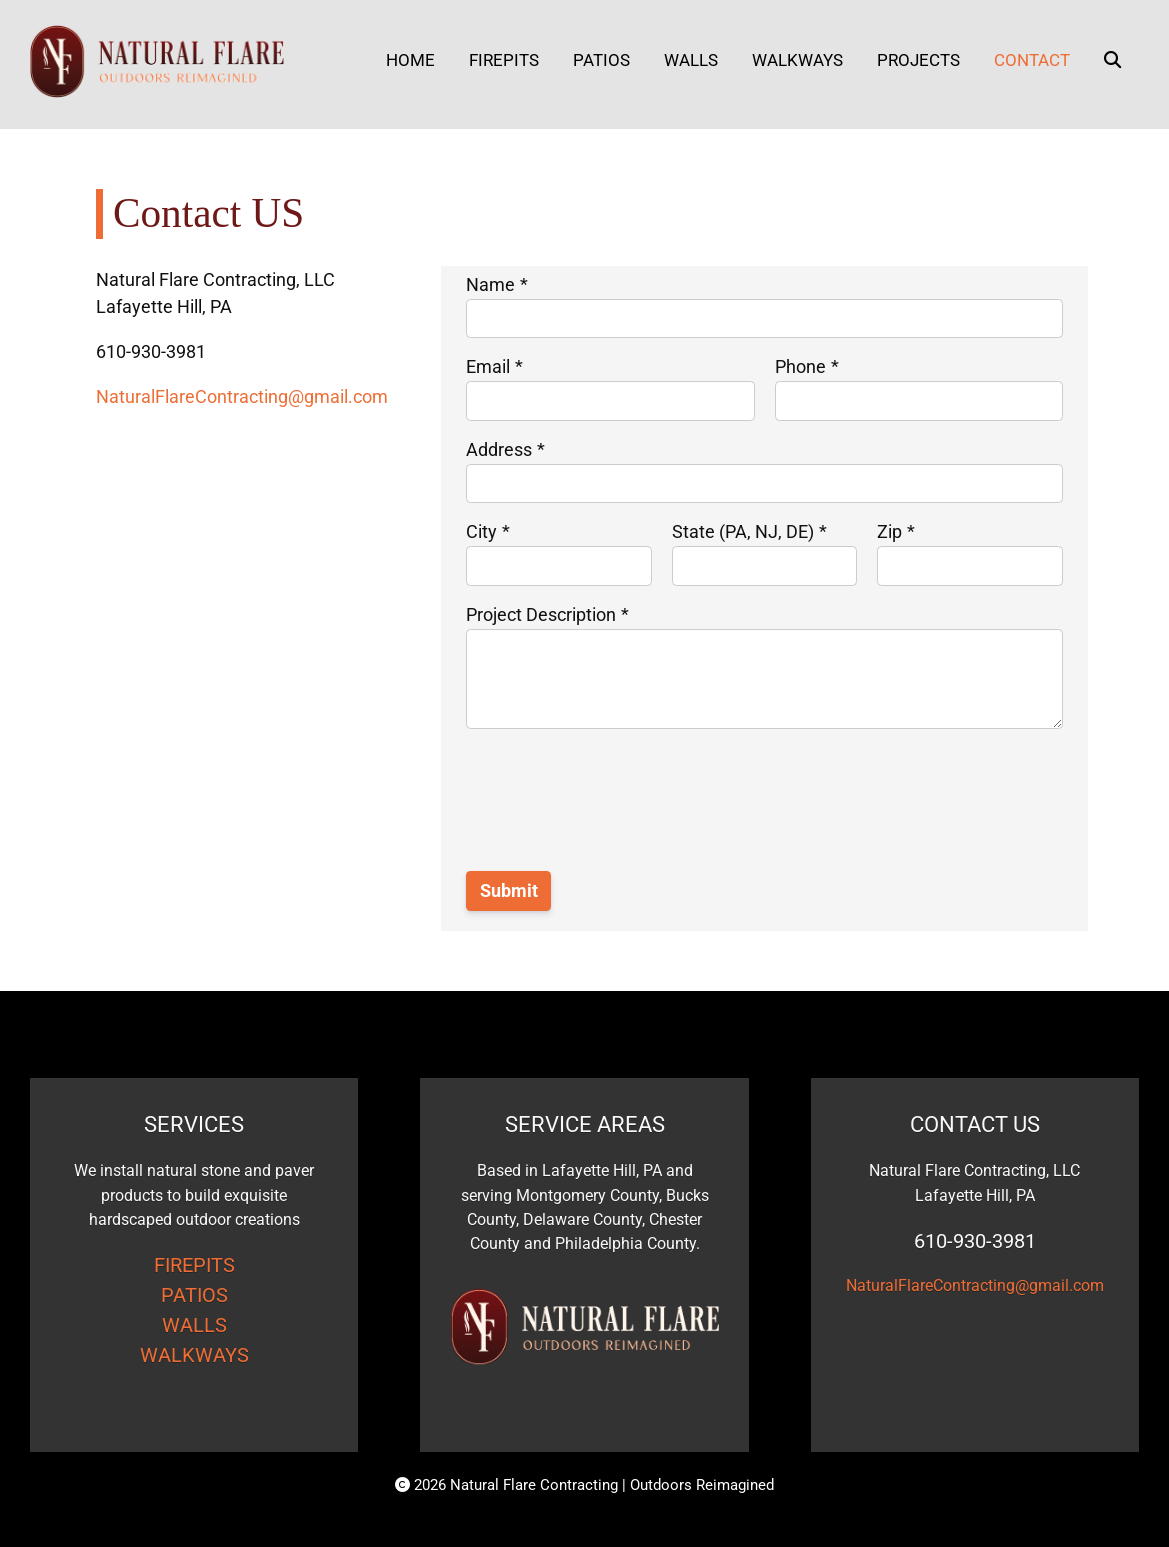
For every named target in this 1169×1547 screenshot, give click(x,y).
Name (490, 284)
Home (410, 60)
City (481, 531)
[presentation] (618, 812)
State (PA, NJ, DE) (743, 531)
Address (499, 449)
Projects (918, 60)
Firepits (504, 60)
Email (488, 366)
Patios (601, 60)
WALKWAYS (194, 1355)
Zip (889, 531)
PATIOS (194, 1295)
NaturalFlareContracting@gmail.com (242, 396)
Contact (1032, 60)
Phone (800, 366)
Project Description (541, 614)
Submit (509, 890)
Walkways (797, 60)
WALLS (194, 1325)
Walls (691, 60)
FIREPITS (194, 1265)
